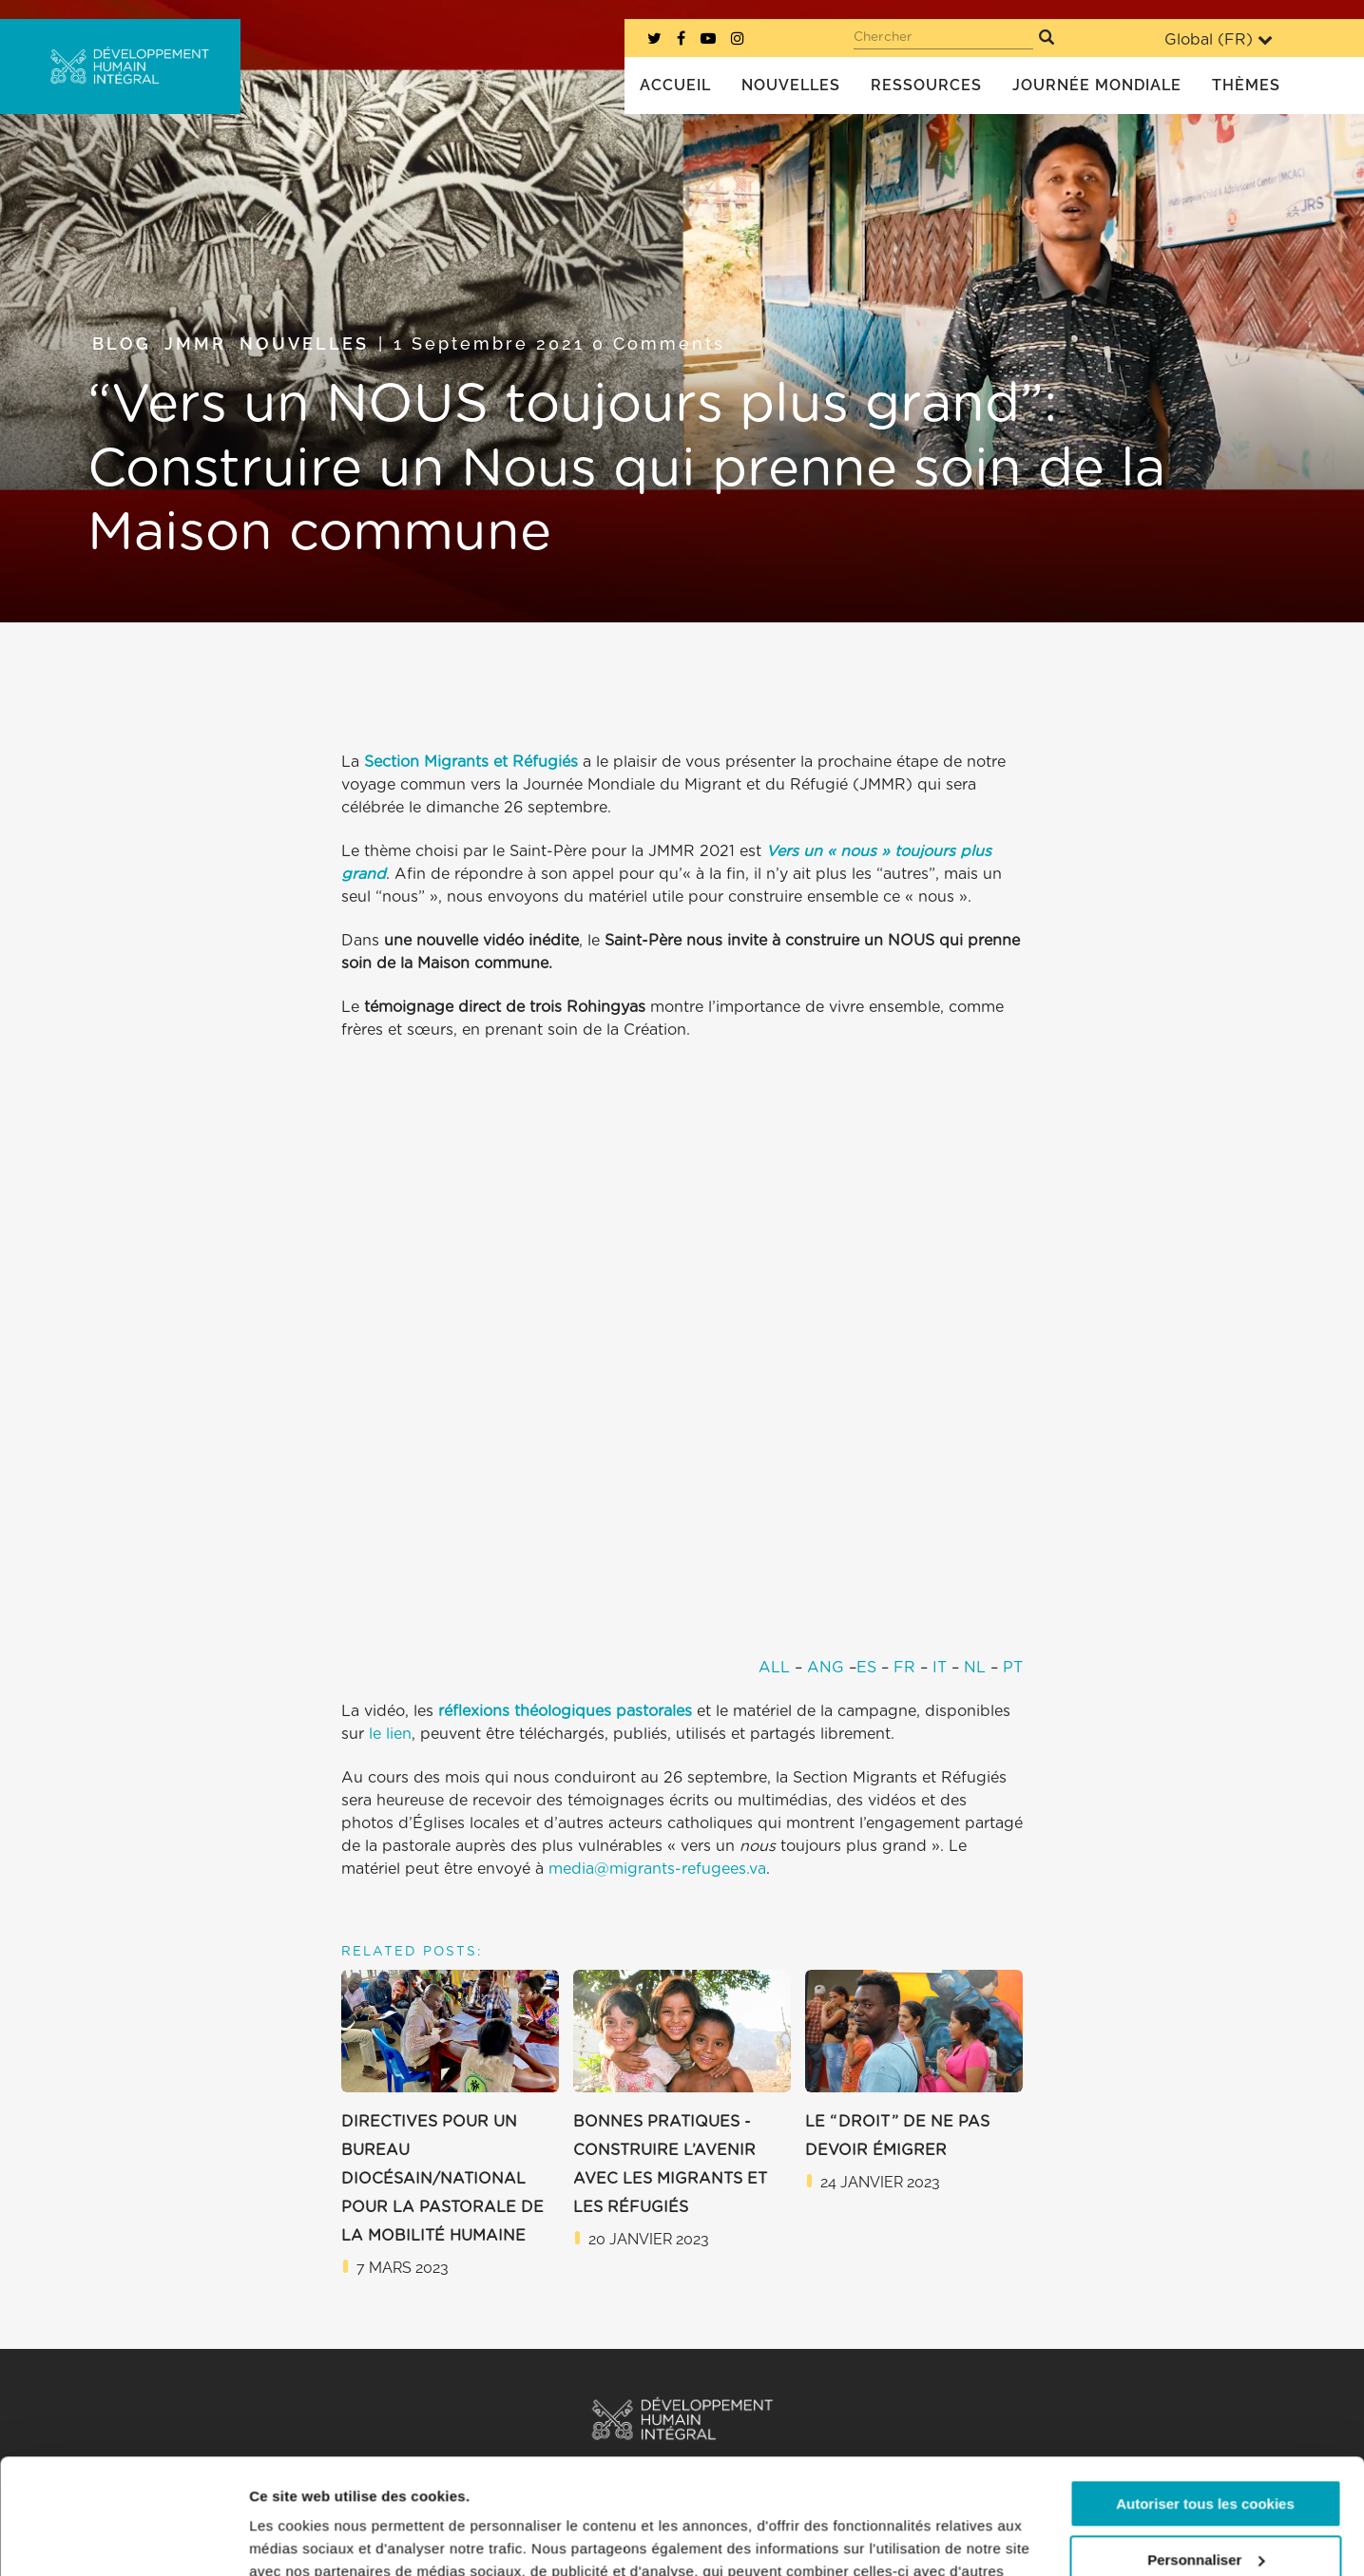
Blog (121, 343)
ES (866, 1667)
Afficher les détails (313, 2538)
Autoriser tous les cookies (1205, 2396)
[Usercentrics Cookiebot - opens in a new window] (123, 2539)
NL (975, 1667)
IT (939, 1667)
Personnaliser (1205, 2451)
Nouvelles (304, 343)
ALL (774, 1667)
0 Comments (658, 343)
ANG (825, 1667)
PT (1013, 1667)
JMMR (195, 343)
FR (904, 1667)
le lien (390, 1734)
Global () (1218, 39)
